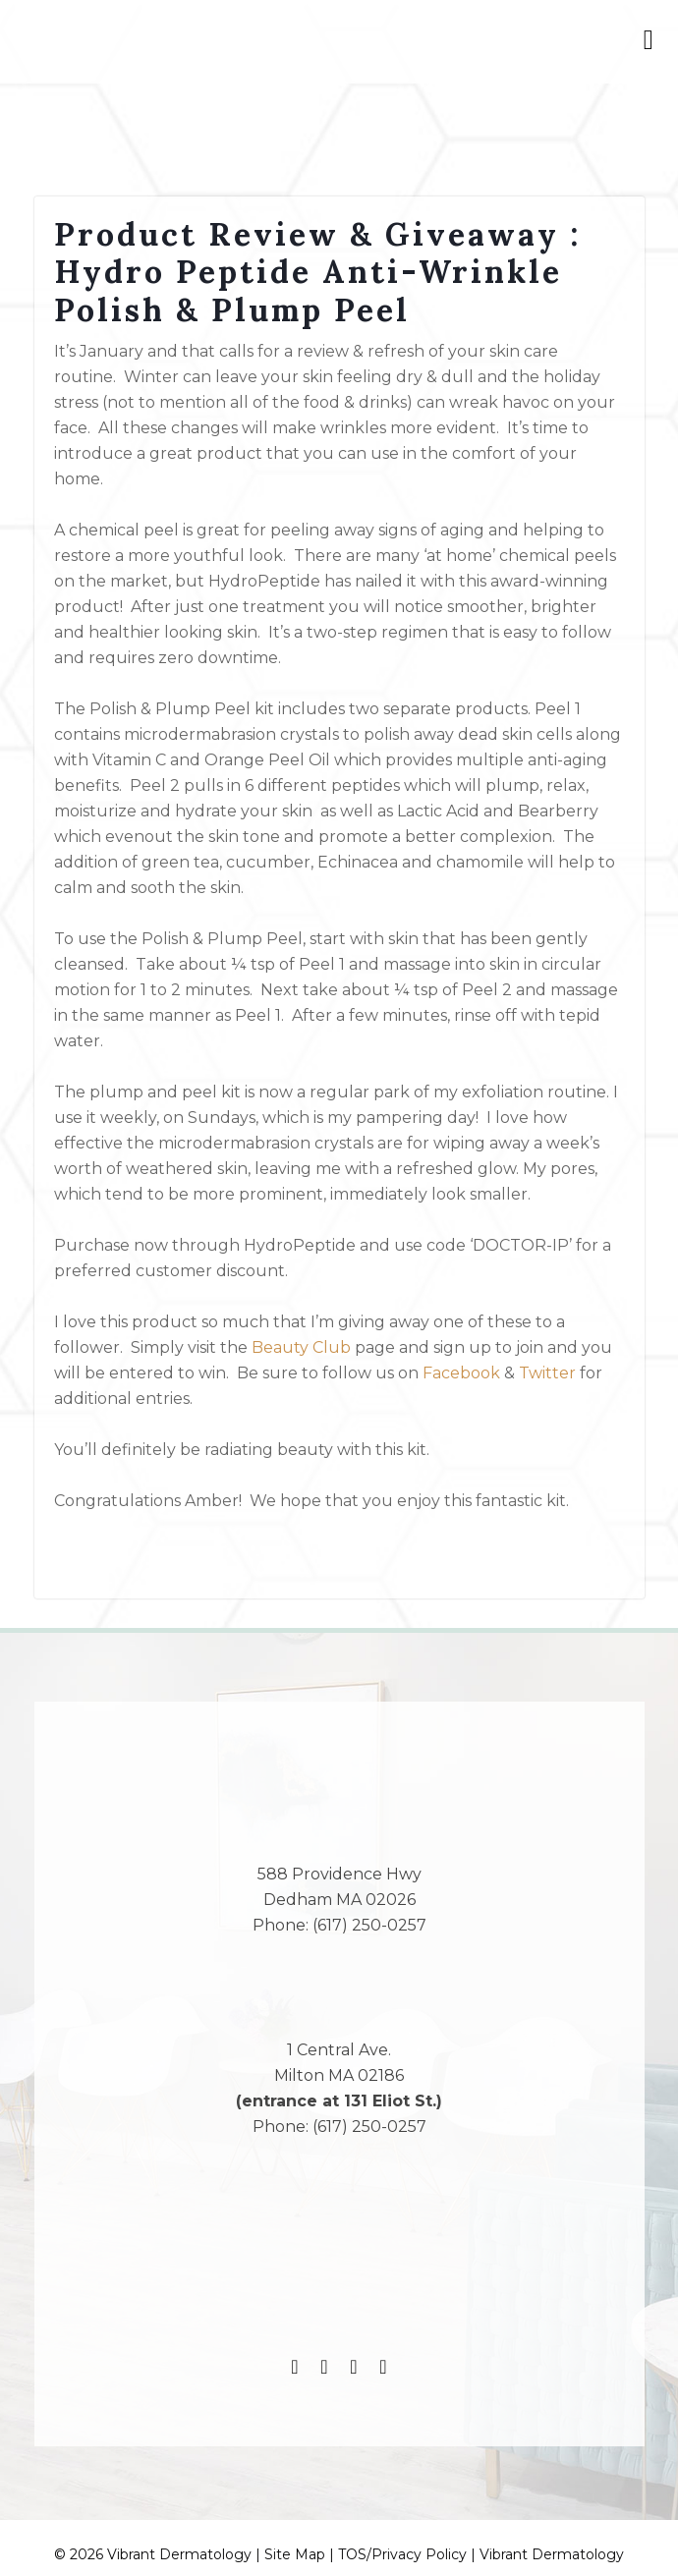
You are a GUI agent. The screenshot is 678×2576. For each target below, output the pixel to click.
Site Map (294, 2554)
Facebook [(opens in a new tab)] (461, 1373)
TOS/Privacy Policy (402, 2554)
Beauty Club (301, 1347)
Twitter (547, 1373)
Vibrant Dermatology (552, 2554)
